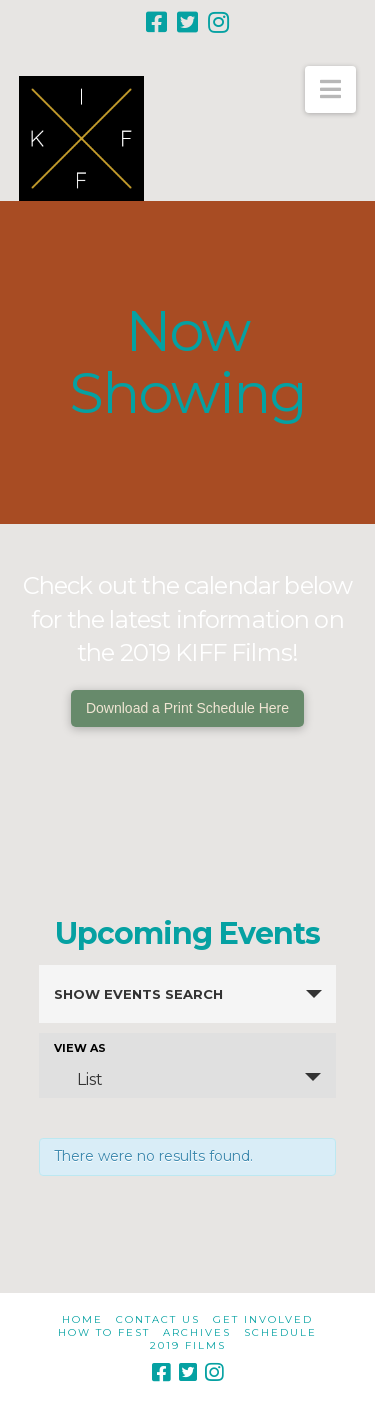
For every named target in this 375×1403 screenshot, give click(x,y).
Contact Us (158, 1319)
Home (82, 1319)
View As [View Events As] (80, 1048)
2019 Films (188, 1345)
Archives (197, 1332)
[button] (330, 89)
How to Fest (104, 1332)
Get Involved (263, 1319)
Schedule (280, 1332)
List (78, 1079)
